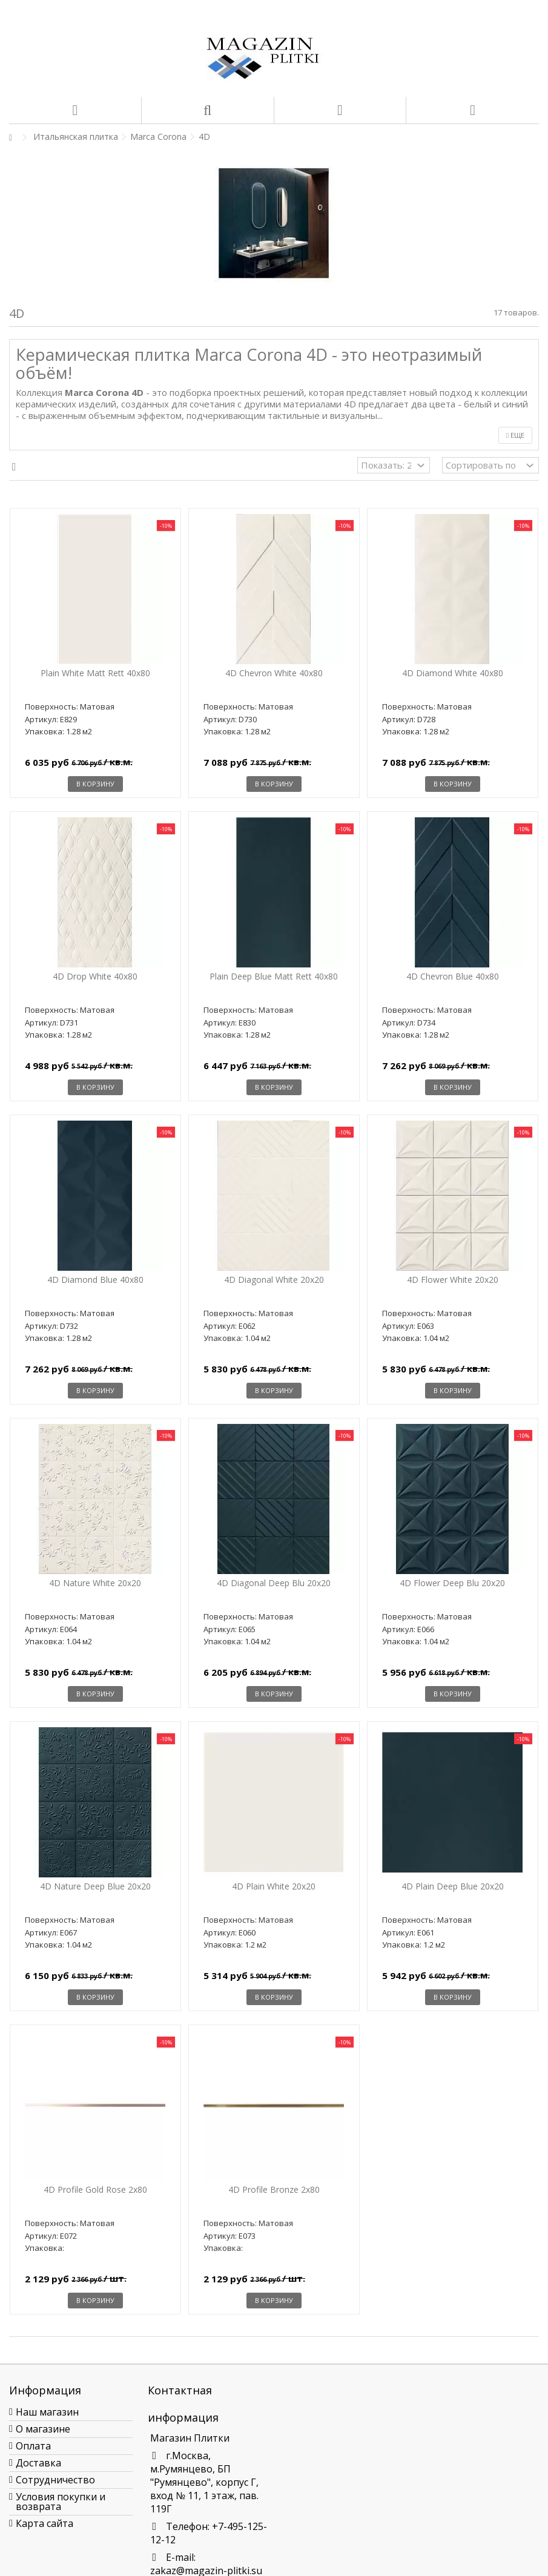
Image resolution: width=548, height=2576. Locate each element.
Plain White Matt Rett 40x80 (95, 673)
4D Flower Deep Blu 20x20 (452, 1583)
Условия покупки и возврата (60, 2501)
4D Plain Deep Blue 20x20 (452, 1886)
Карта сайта (44, 2523)
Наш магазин (47, 2412)
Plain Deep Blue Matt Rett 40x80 (274, 976)
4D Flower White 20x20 (452, 1279)
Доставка (38, 2463)
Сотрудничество (55, 2480)
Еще (515, 435)
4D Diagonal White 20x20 (274, 1279)
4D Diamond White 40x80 (452, 673)
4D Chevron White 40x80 (274, 673)
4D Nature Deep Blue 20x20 (95, 1886)
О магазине (43, 2429)
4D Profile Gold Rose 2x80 (95, 2189)
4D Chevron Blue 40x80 (452, 976)
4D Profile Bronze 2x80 (274, 2189)
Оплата (33, 2446)
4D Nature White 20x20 (95, 1583)
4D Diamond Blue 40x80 (95, 1279)
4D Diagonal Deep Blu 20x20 (274, 1583)
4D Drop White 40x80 (95, 976)
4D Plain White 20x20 (273, 1886)
